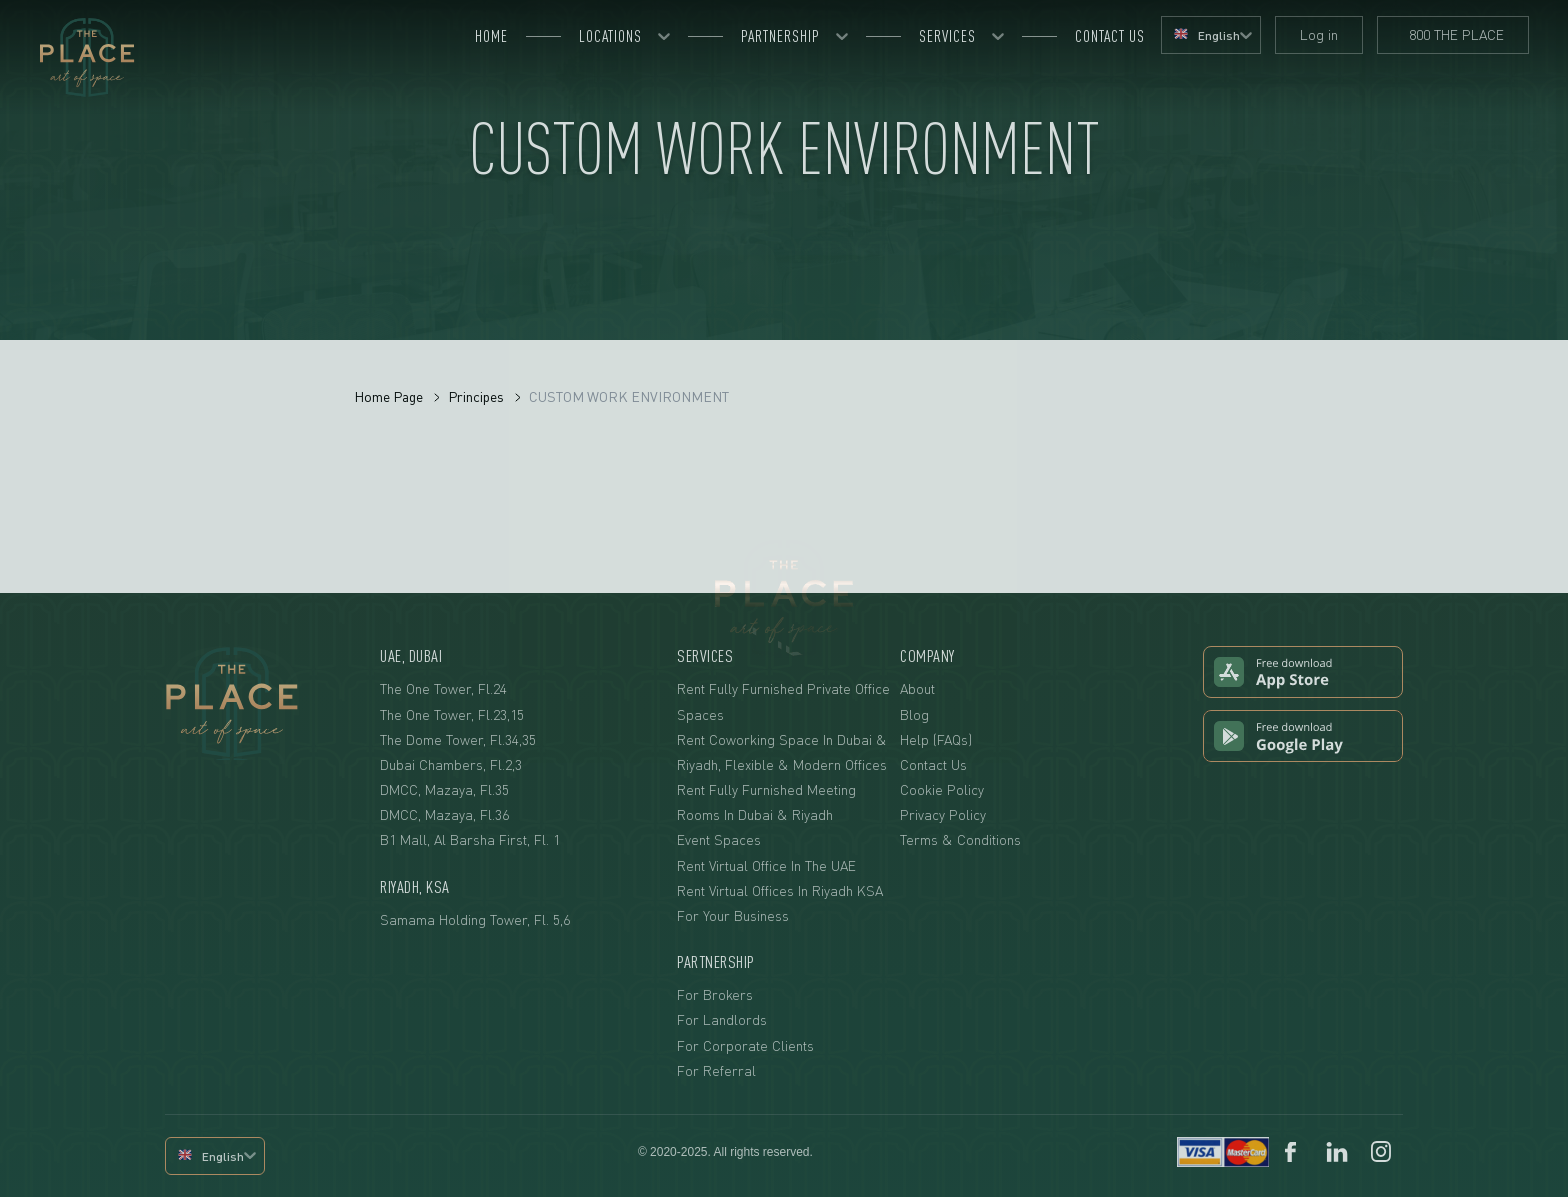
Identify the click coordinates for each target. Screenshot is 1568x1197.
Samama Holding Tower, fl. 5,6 (475, 919)
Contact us (1110, 36)
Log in (1319, 34)
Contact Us (933, 764)
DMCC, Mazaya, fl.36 (444, 814)
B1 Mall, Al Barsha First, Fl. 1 (470, 839)
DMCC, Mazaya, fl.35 (444, 789)
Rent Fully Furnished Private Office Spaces (783, 701)
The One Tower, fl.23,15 (452, 714)
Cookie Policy (942, 789)
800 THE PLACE (1453, 34)
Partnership (780, 36)
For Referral (716, 1070)
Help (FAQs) (936, 739)
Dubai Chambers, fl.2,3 (451, 764)
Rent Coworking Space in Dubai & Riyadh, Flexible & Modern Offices (782, 752)
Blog (914, 714)
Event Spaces (719, 839)
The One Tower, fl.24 (443, 688)
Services (947, 36)
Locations (610, 36)
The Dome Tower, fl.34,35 (458, 739)
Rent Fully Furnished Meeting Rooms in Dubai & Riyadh (766, 802)
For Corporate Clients (745, 1045)
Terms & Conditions (960, 839)
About (917, 688)
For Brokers (715, 994)
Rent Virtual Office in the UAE (766, 865)
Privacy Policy (943, 814)
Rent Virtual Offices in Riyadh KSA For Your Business (780, 903)
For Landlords (722, 1019)
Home (491, 36)
